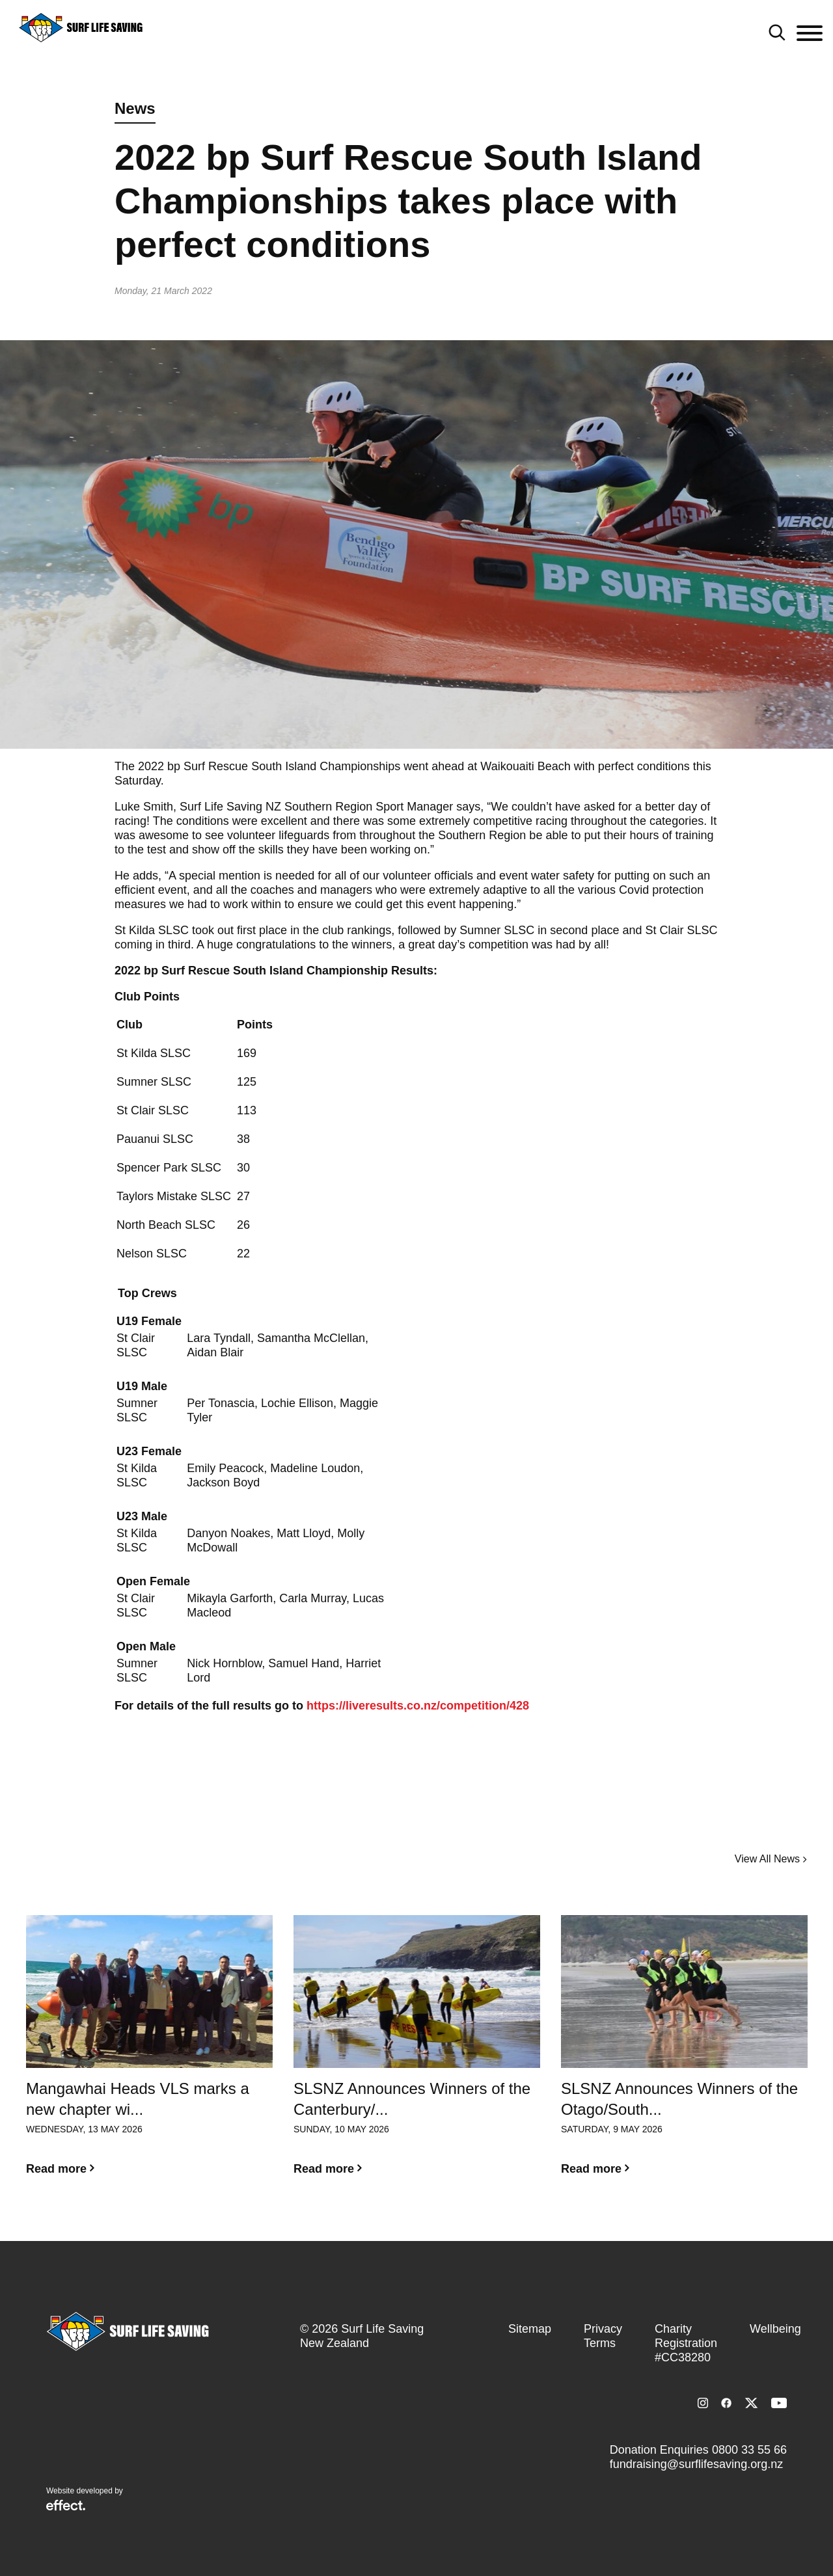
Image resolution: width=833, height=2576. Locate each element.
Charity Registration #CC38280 (686, 2343)
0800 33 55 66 (749, 2449)
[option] (149, 2055)
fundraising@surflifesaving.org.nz (696, 2464)
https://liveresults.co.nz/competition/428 (418, 1705)
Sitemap (529, 2328)
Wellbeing (775, 2328)
